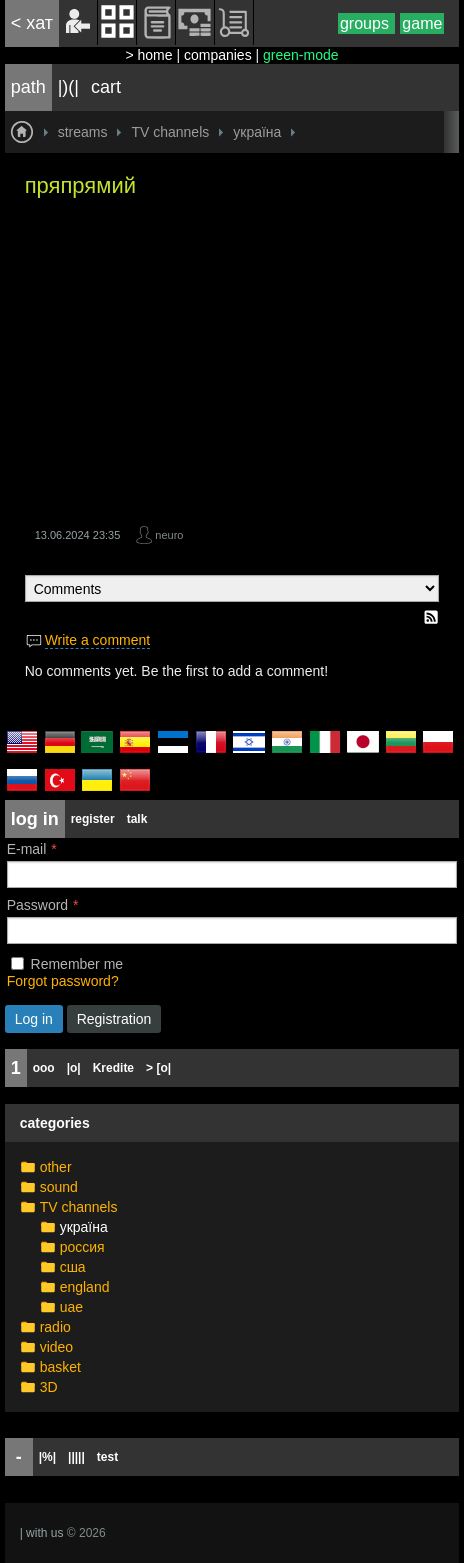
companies (218, 55)
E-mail (27, 849)
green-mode (301, 55)
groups (366, 23)
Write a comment (98, 640)
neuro (169, 535)
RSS (431, 617)
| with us (42, 1533)
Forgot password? (63, 981)
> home (148, 55)
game (422, 23)
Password (37, 905)
